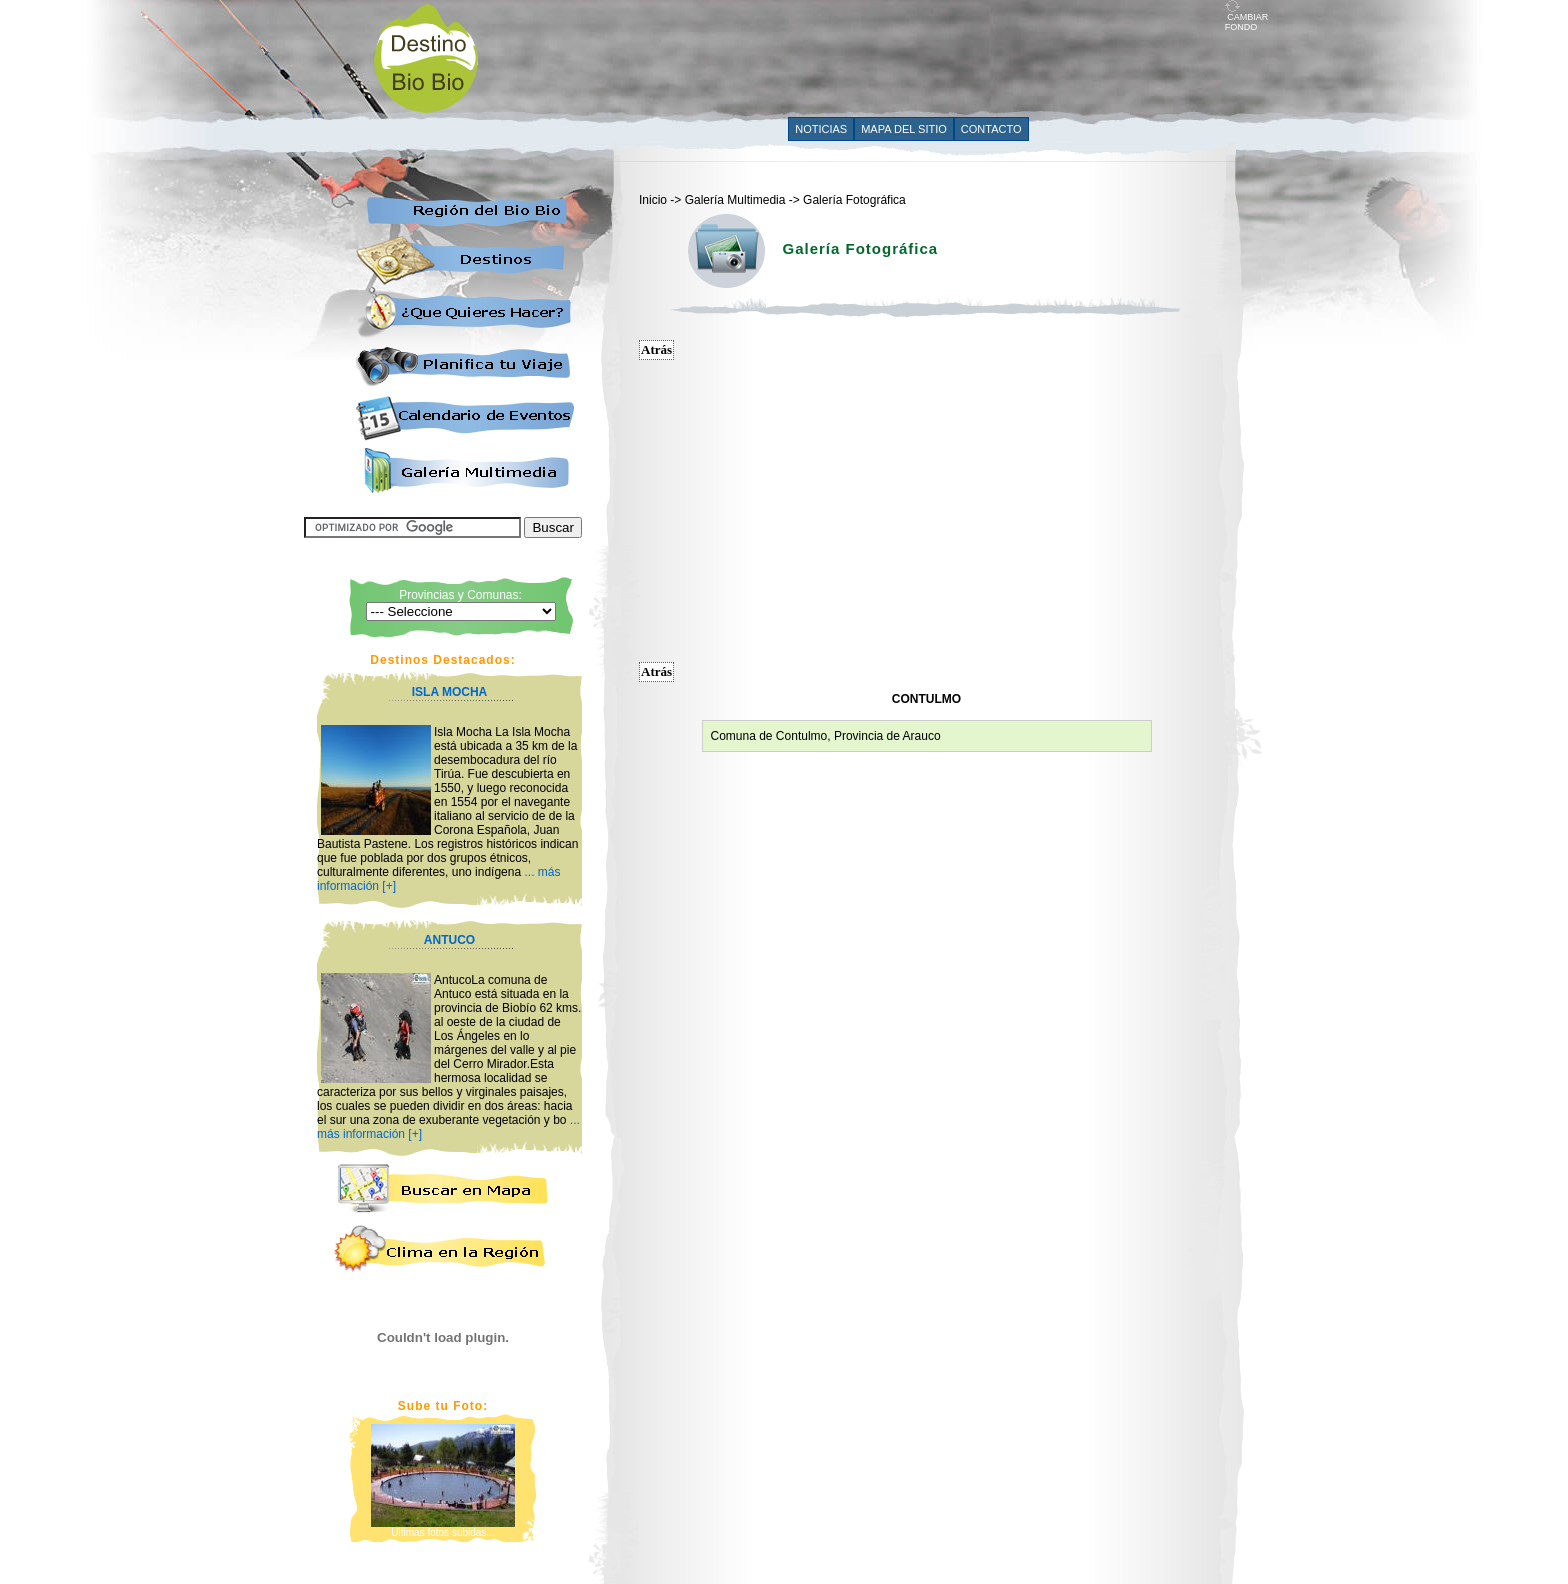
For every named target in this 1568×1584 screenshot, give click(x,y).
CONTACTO (991, 129)
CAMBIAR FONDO (1247, 18)
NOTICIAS (821, 129)
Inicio (653, 200)
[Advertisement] (861, 57)
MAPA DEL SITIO (904, 129)
